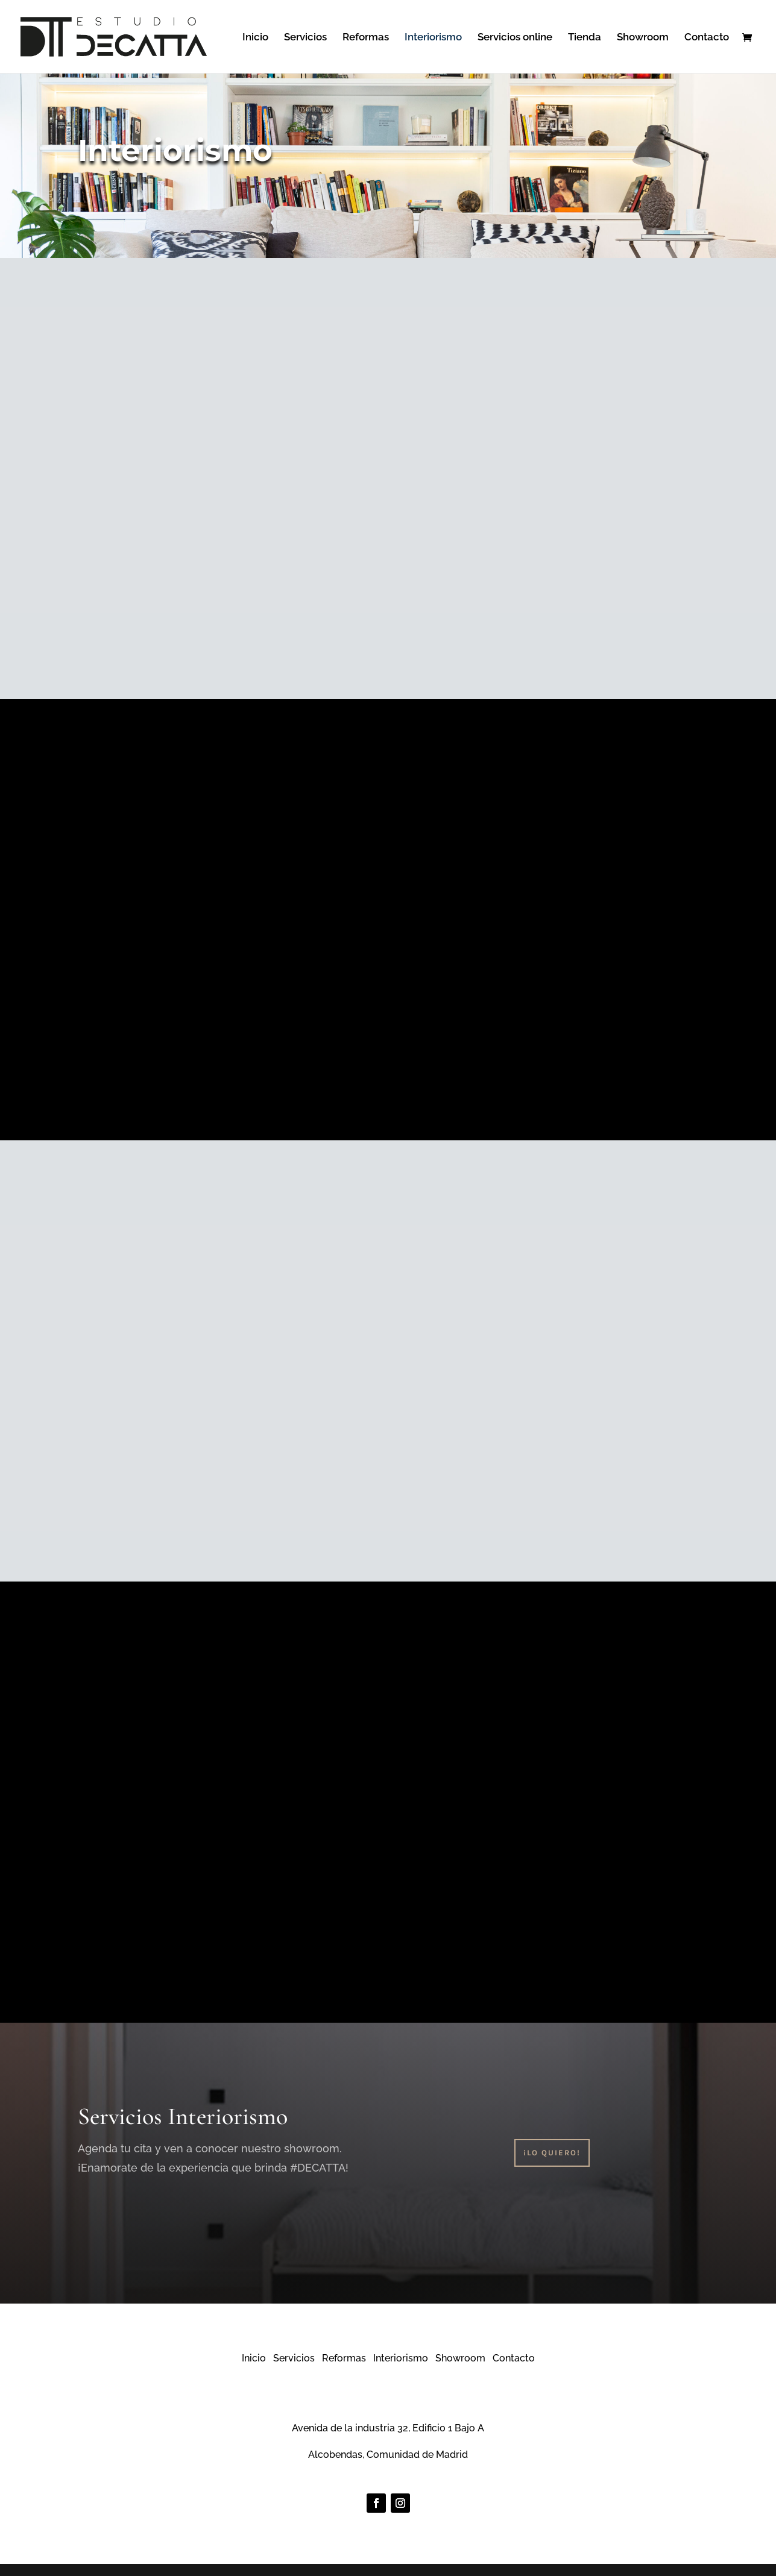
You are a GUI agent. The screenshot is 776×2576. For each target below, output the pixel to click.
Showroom (643, 38)
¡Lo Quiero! (552, 2152)
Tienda (584, 38)
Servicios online (515, 38)
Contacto (706, 38)
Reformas (365, 38)
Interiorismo (433, 38)
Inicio (255, 38)
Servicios (305, 38)
